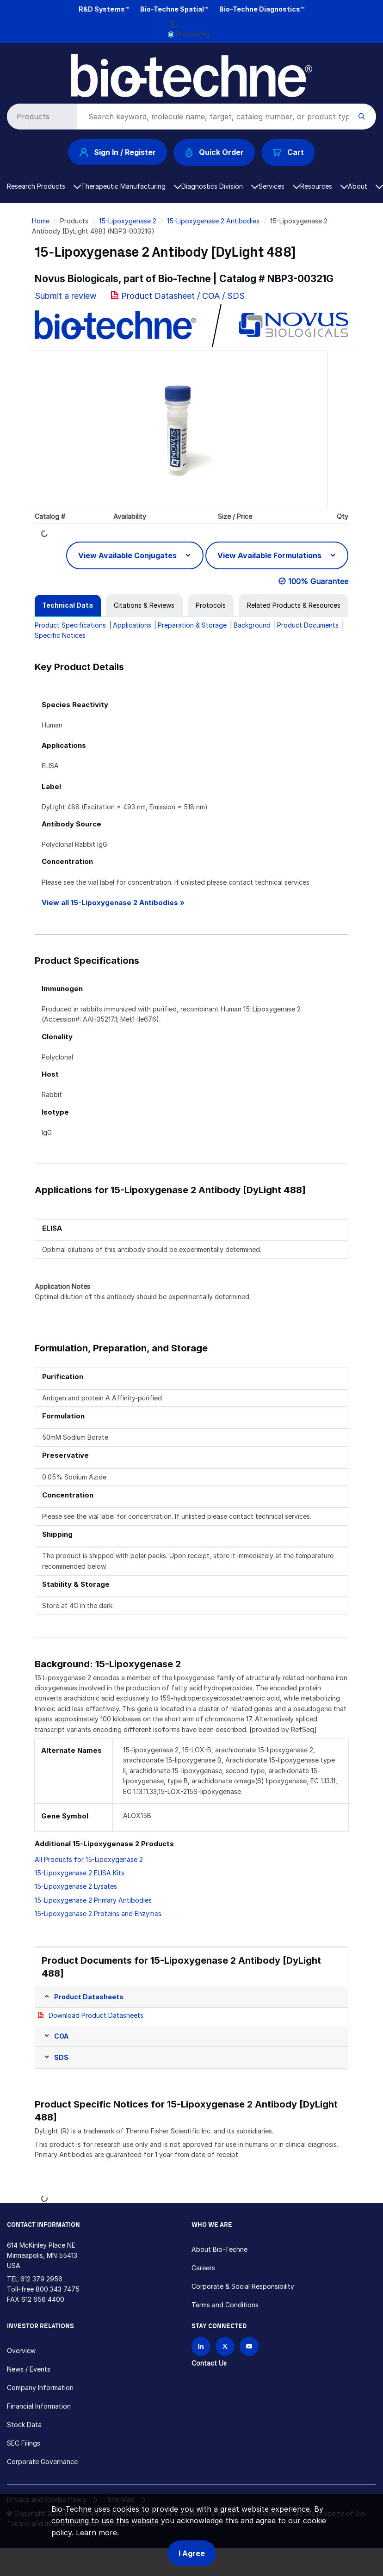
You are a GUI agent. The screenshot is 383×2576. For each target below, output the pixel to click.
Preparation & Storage (192, 625)
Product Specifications (70, 625)
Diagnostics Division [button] (220, 186)
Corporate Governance (42, 2461)
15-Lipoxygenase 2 (127, 221)
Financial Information (39, 2406)
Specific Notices (60, 635)
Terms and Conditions (225, 2305)
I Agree (192, 2553)
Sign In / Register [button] (117, 152)
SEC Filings (23, 2443)
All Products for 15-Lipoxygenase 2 (89, 1859)
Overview (21, 2350)
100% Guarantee (318, 581)
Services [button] (279, 186)
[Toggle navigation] (12, 61)
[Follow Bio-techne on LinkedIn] (201, 2346)
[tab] (68, 605)
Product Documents (308, 625)
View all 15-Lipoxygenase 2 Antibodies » (113, 902)
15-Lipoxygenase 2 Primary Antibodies (93, 1900)
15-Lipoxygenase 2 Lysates (76, 1886)
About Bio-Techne (219, 2249)
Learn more (96, 2532)
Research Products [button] (44, 186)
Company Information (40, 2387)
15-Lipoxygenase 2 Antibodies (213, 221)
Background (252, 625)
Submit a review (66, 296)
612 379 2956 (41, 2279)
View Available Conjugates (128, 555)
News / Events (28, 2369)
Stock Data (24, 2424)
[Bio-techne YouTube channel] (249, 2346)
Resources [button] (324, 186)
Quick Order (214, 152)
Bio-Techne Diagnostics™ (261, 9)
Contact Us (209, 2363)
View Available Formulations (270, 555)
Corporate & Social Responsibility (243, 2286)
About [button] (365, 186)
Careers (203, 2268)
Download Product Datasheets (96, 2015)
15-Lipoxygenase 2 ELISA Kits (79, 1873)
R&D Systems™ (104, 9)
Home (40, 221)
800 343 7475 (58, 2289)
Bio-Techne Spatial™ (174, 9)
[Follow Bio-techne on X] (225, 2346)
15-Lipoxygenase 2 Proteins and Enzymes (98, 1913)
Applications (132, 625)
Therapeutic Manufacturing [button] (131, 186)
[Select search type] (40, 116)
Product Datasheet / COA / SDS (183, 296)
